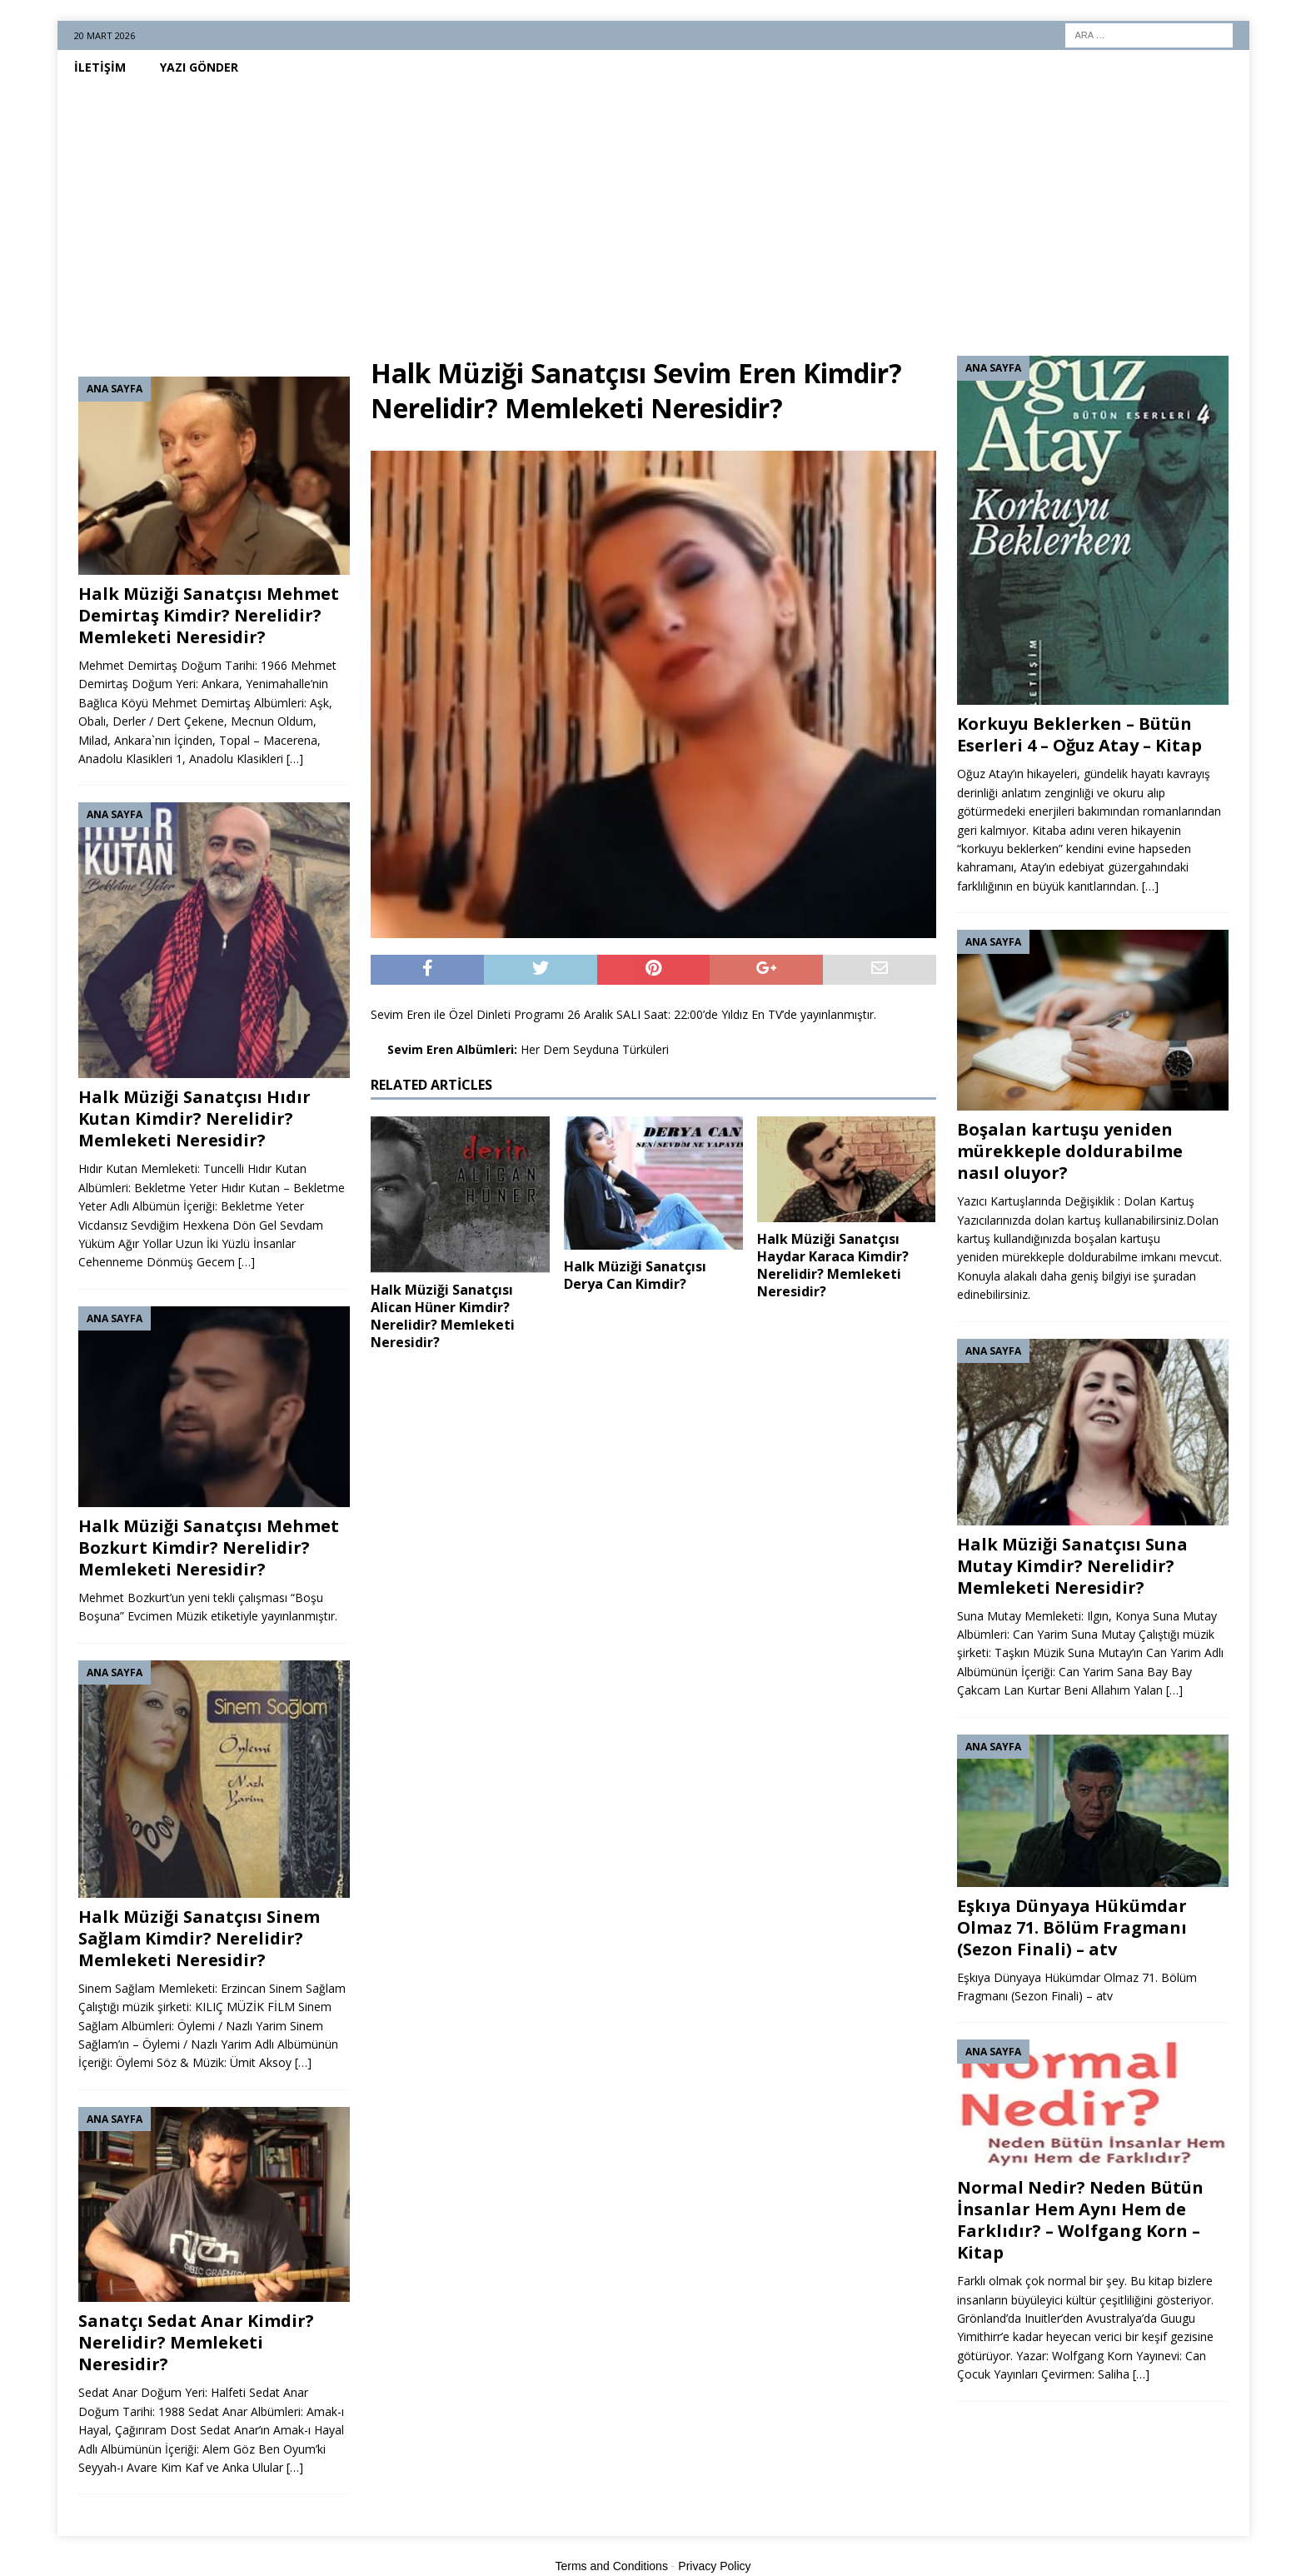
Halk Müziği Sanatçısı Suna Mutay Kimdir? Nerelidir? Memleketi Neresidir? (1072, 1566)
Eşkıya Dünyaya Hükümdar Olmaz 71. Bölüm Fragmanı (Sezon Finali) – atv (1072, 1927)
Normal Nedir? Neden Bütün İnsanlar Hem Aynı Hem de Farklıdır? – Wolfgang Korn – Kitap (1080, 2220)
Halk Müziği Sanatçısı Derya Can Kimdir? (635, 1275)
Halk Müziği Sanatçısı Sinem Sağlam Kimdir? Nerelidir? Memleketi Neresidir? (199, 1938)
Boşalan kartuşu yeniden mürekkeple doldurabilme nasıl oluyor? (1070, 1151)
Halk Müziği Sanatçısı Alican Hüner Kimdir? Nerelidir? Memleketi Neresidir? (443, 1315)
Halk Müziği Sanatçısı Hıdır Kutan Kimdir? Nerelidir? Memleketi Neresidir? (194, 1118)
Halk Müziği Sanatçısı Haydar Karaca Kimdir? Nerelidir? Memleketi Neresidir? (833, 1265)
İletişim (100, 67)
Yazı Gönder (199, 67)
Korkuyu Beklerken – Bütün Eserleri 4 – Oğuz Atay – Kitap (1079, 734)
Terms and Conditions (612, 2566)
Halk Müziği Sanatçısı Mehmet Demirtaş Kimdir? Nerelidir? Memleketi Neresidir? (208, 615)
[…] (295, 758)
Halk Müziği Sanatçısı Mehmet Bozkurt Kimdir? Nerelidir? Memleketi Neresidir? (208, 1547)
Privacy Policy (714, 2566)
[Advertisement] (653, 210)
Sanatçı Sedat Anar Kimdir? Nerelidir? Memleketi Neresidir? (196, 2342)
